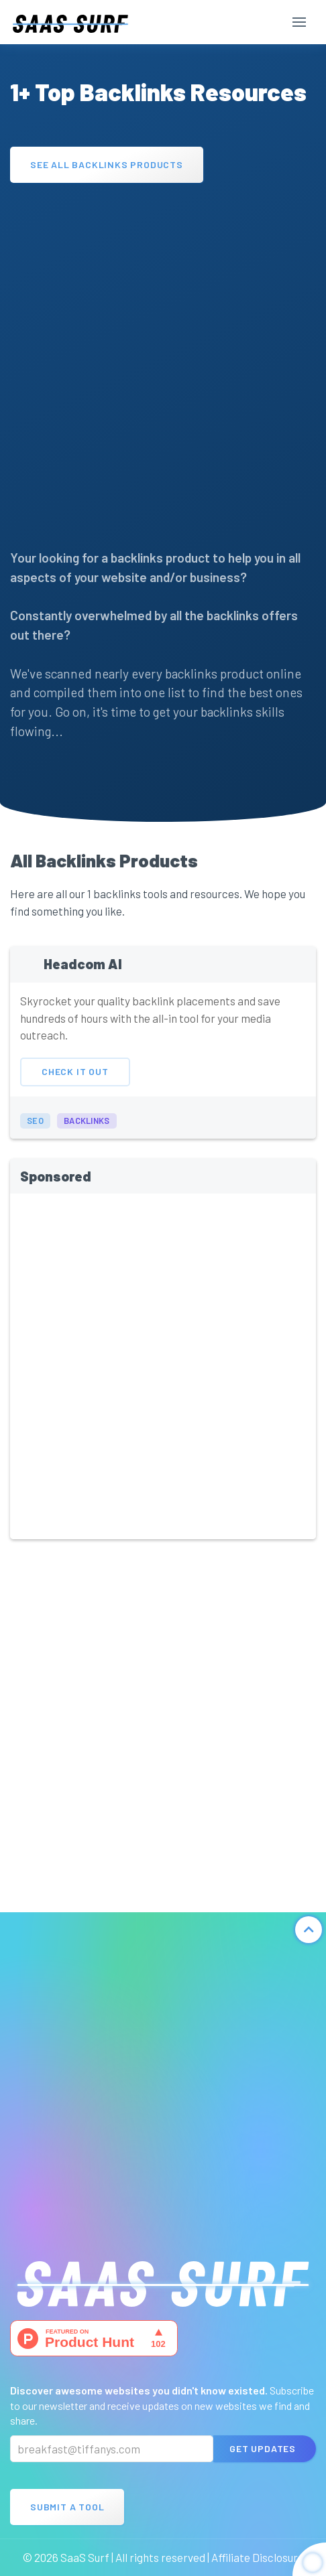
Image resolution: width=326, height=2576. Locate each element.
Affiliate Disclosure (257, 2557)
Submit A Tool (67, 2506)
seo (35, 1132)
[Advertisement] (163, 359)
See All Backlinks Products (106, 164)
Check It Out (75, 1083)
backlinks (87, 1132)
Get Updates (262, 2448)
